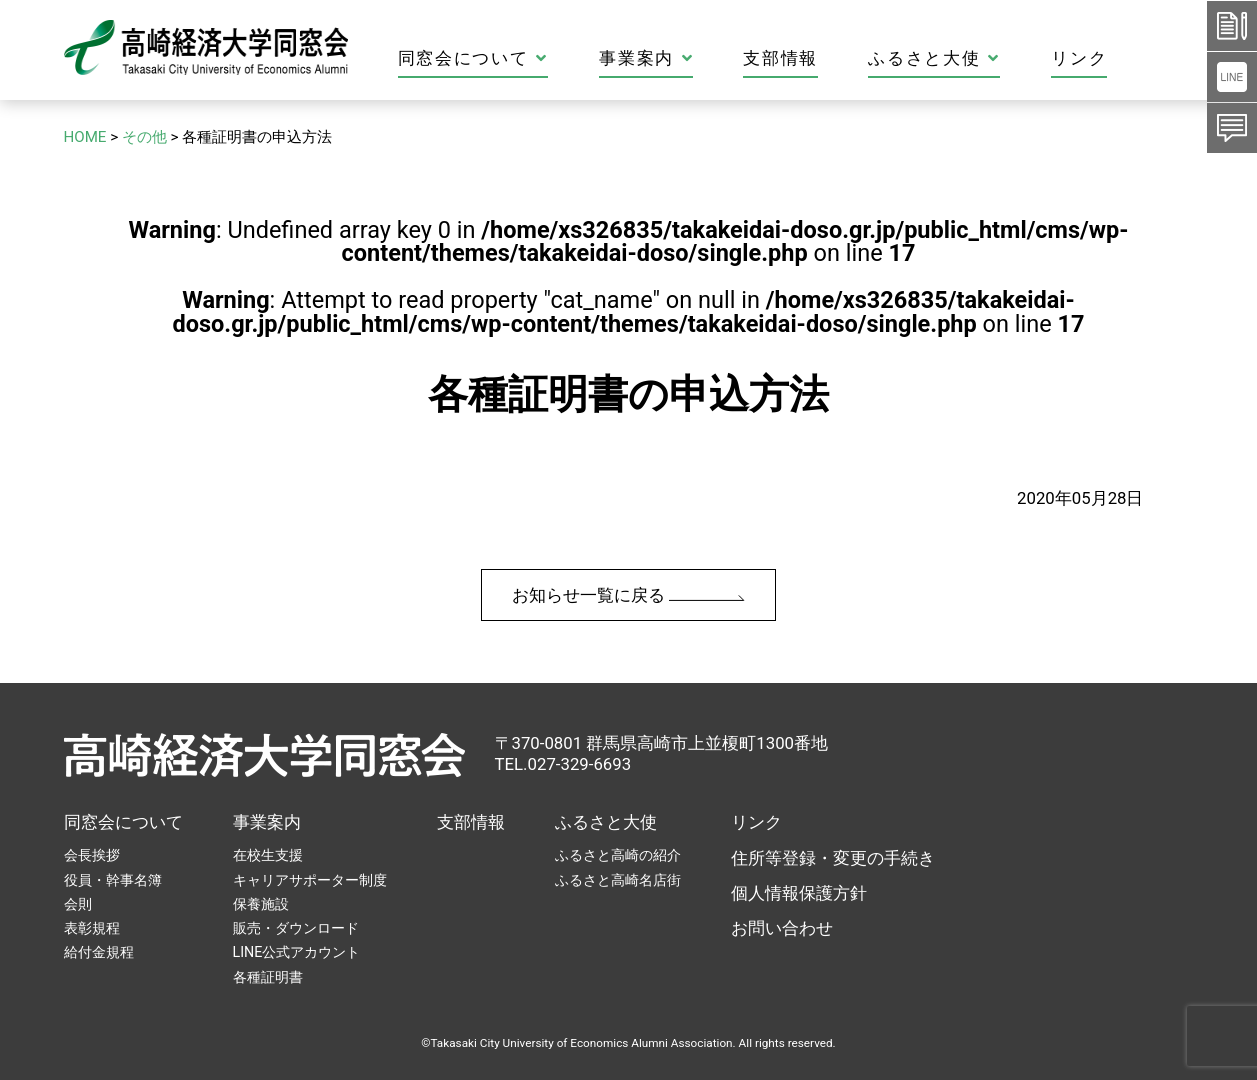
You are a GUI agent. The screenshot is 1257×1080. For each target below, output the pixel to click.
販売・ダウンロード (296, 928)
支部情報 (851, 58)
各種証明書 (268, 977)
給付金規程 (99, 952)
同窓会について (544, 58)
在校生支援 (268, 855)
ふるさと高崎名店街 (618, 880)
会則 (78, 904)
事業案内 (716, 58)
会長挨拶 (92, 855)
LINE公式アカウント (297, 952)
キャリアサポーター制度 (310, 880)
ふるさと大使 (1005, 58)
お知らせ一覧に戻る (628, 595)
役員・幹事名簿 (113, 880)
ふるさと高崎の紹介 (618, 855)
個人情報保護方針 (799, 893)
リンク (1149, 58)
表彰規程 (92, 928)
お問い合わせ (782, 928)
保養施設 (261, 904)
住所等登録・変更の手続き (833, 858)
